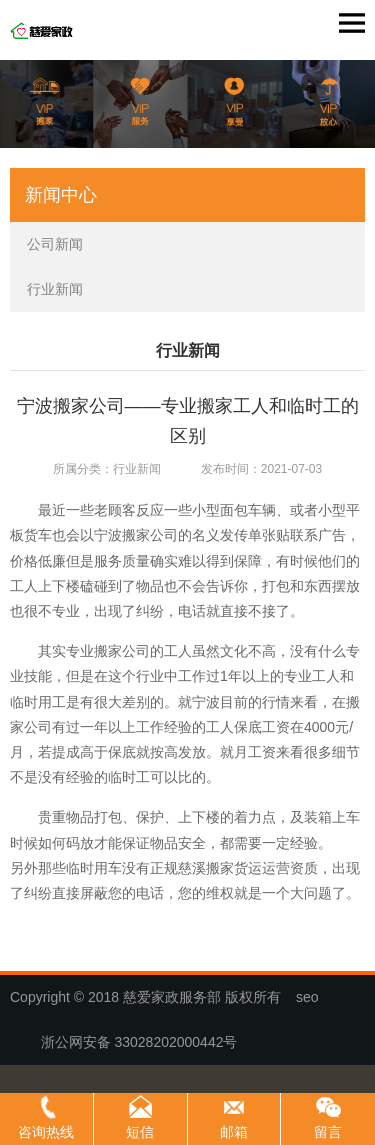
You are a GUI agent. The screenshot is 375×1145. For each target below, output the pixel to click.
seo (307, 997)
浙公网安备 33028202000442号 (131, 1042)
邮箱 (234, 1132)
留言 (328, 1132)
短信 (140, 1132)
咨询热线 (46, 1132)
